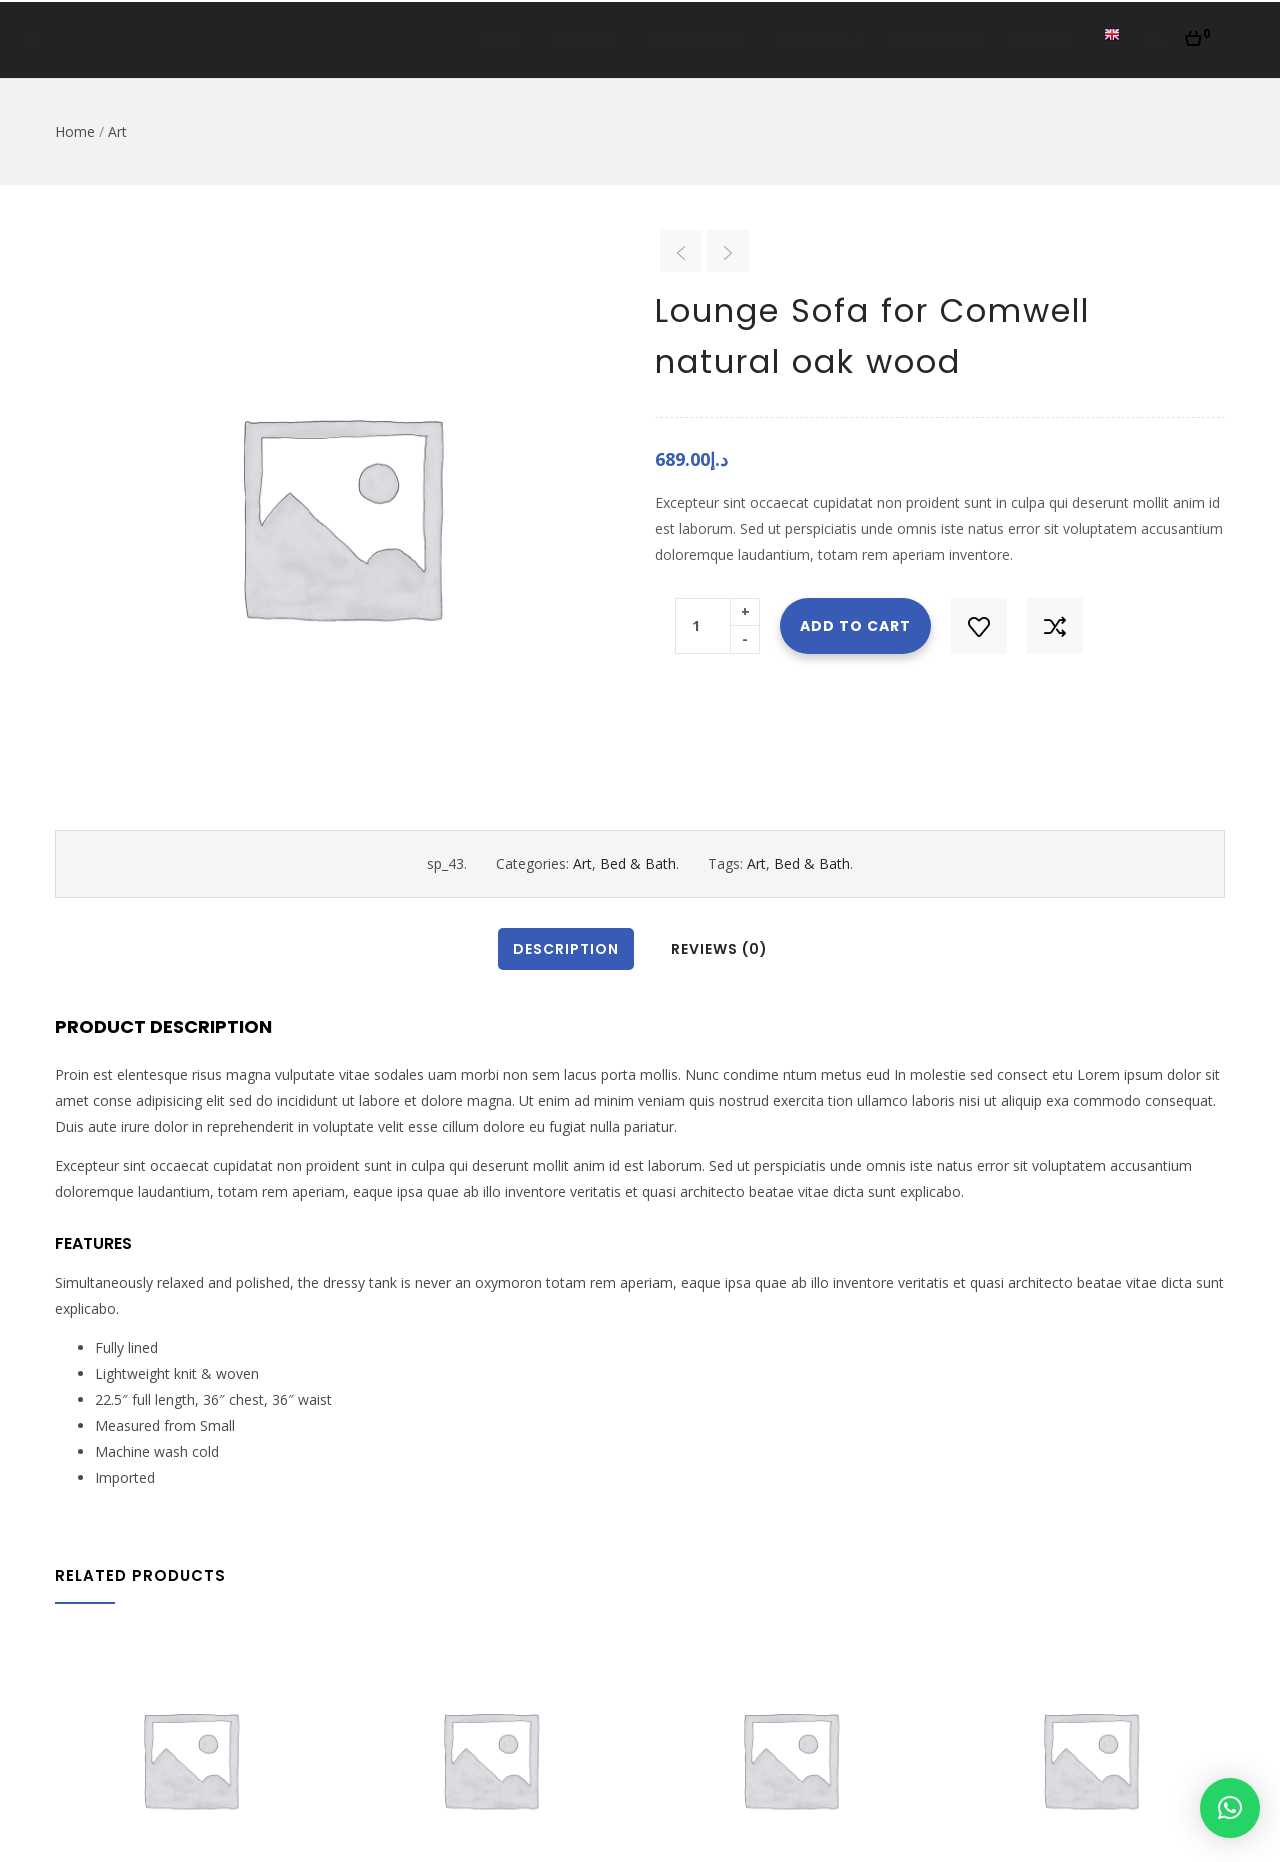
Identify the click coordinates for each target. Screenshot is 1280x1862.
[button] (1197, 33)
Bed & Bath (638, 863)
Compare (1055, 626)
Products (818, 39)
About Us (584, 39)
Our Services (696, 39)
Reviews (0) (719, 949)
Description (566, 949)
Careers (1043, 39)
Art (117, 131)
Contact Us (937, 39)
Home (501, 39)
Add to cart (855, 626)
